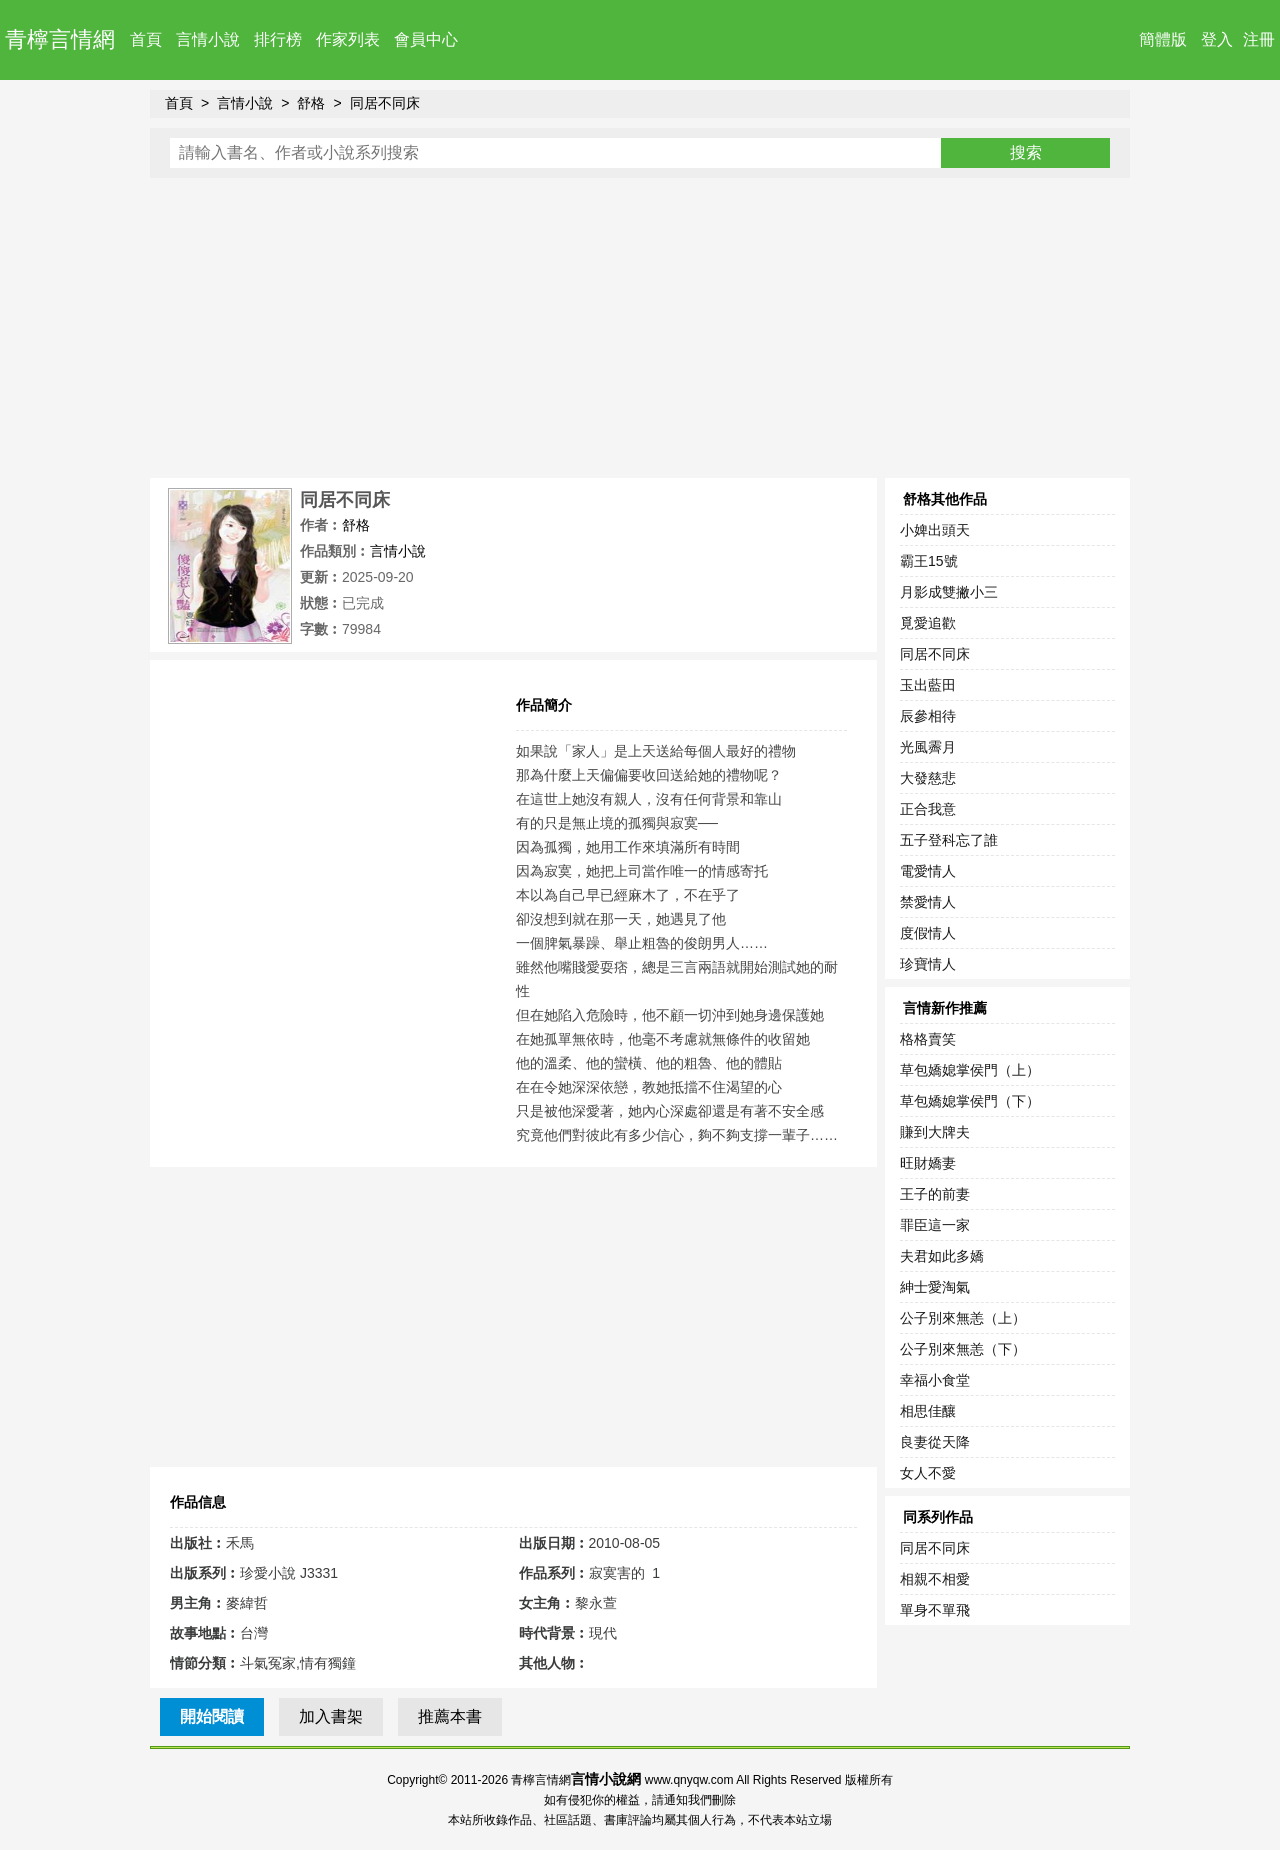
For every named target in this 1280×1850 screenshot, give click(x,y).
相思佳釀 (928, 1411)
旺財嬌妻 (928, 1163)
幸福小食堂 (935, 1380)
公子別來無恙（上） (963, 1318)
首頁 (146, 39)
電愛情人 (928, 871)
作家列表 (348, 39)
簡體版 (1163, 39)
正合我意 (928, 809)
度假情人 (928, 933)
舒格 (311, 103)
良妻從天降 (935, 1442)
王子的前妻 (935, 1194)
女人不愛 (928, 1473)
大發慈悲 (928, 778)
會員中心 (426, 39)
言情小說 (208, 39)
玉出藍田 (928, 685)
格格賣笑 (928, 1039)
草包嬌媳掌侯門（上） (970, 1070)
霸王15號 (929, 561)
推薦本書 (450, 1716)
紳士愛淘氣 (935, 1287)
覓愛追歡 (928, 623)
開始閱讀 (212, 1716)
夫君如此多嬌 (942, 1256)
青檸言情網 (60, 39)
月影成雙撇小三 (949, 592)
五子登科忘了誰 (949, 840)
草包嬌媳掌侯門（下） (970, 1101)
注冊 (1259, 39)
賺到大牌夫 (935, 1132)
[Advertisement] (640, 328)
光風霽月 (928, 747)
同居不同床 (385, 103)
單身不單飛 (935, 1610)
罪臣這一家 (935, 1225)
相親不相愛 (935, 1579)
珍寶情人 (928, 964)
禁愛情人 (928, 902)
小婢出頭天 (935, 530)
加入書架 (331, 1716)
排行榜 (278, 39)
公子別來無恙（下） (963, 1349)
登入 (1217, 39)
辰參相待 (928, 716)
